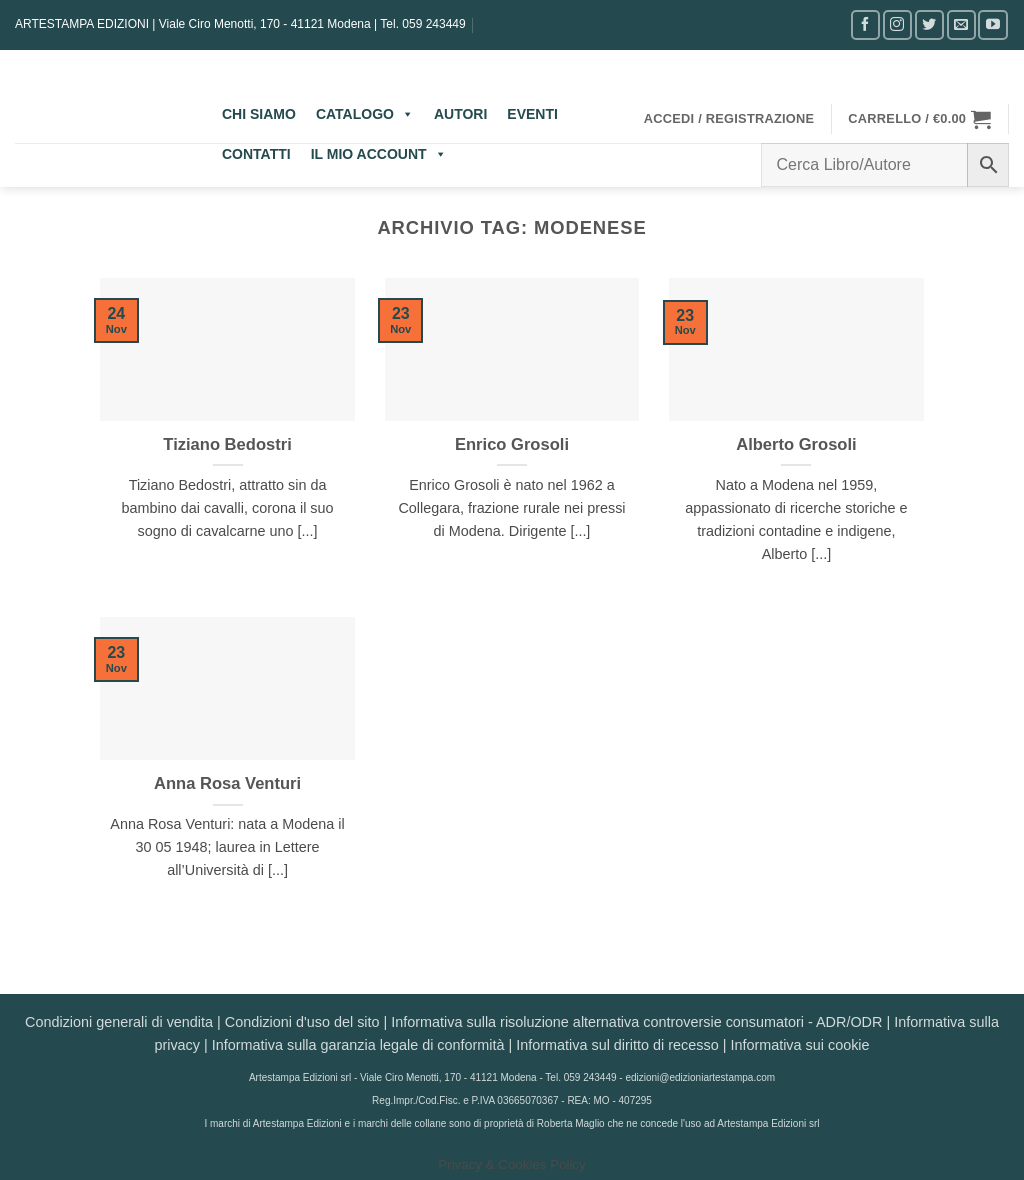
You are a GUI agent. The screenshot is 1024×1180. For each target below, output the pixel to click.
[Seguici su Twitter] (929, 24)
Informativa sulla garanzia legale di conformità (358, 1045)
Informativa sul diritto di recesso (617, 1045)
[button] (729, 119)
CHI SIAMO (259, 114)
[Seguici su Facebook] (865, 24)
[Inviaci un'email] (961, 24)
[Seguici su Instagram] (897, 24)
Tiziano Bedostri (227, 444)
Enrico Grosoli (512, 444)
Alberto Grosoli (796, 444)
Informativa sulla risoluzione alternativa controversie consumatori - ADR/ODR (636, 1022)
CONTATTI (256, 154)
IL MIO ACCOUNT (379, 154)
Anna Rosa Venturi (227, 783)
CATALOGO (365, 114)
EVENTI (532, 114)
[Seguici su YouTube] (992, 24)
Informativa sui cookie (799, 1045)
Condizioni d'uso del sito (302, 1022)
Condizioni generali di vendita (119, 1022)
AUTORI (460, 114)
